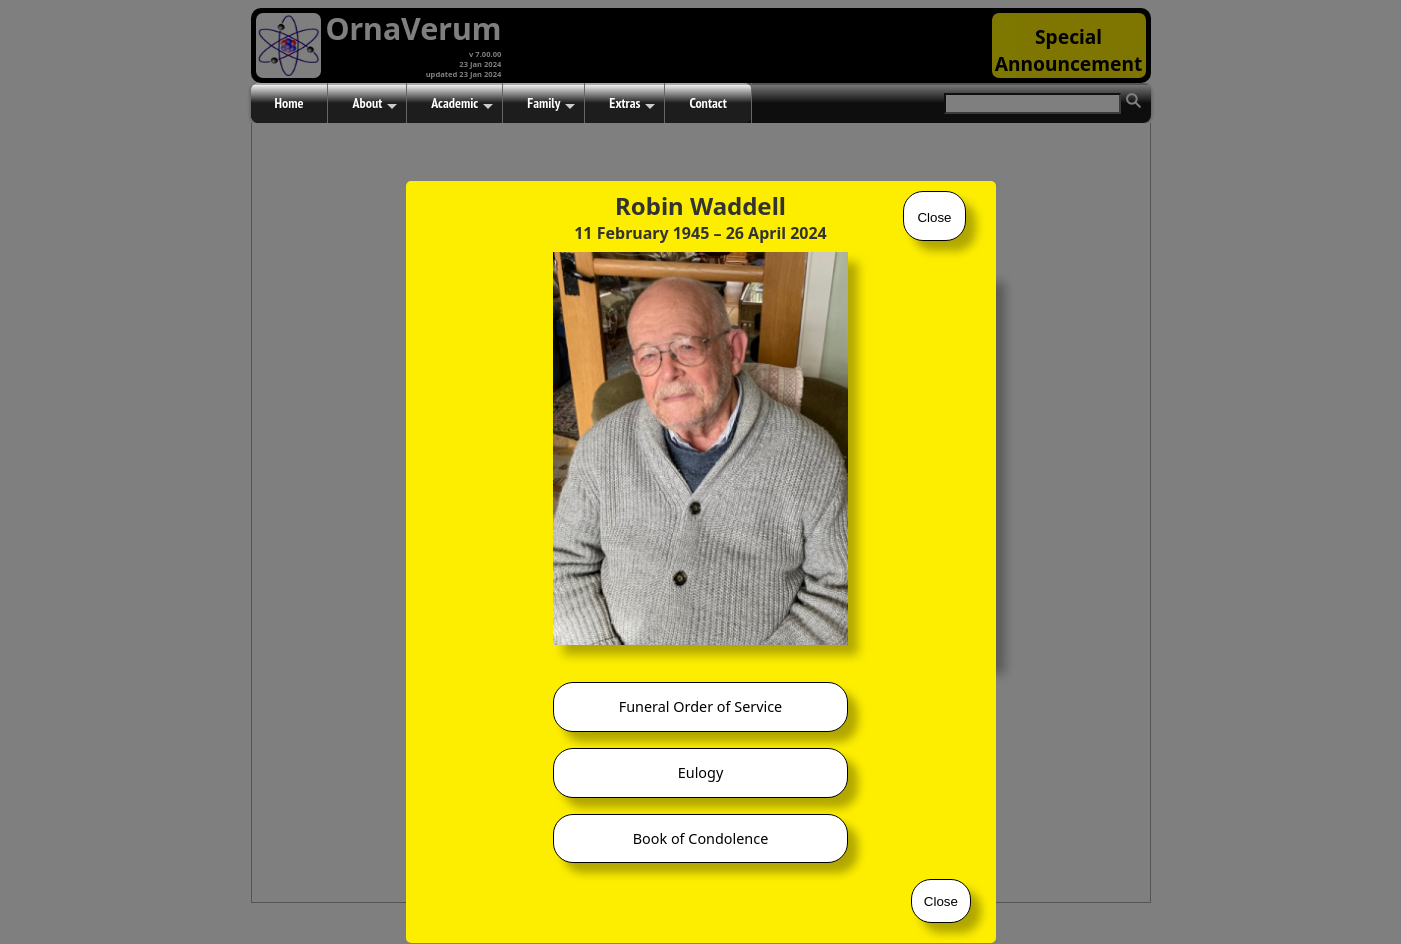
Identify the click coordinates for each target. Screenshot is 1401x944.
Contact (707, 103)
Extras (632, 104)
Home (289, 103)
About (374, 104)
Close (934, 217)
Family (551, 104)
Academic (462, 104)
